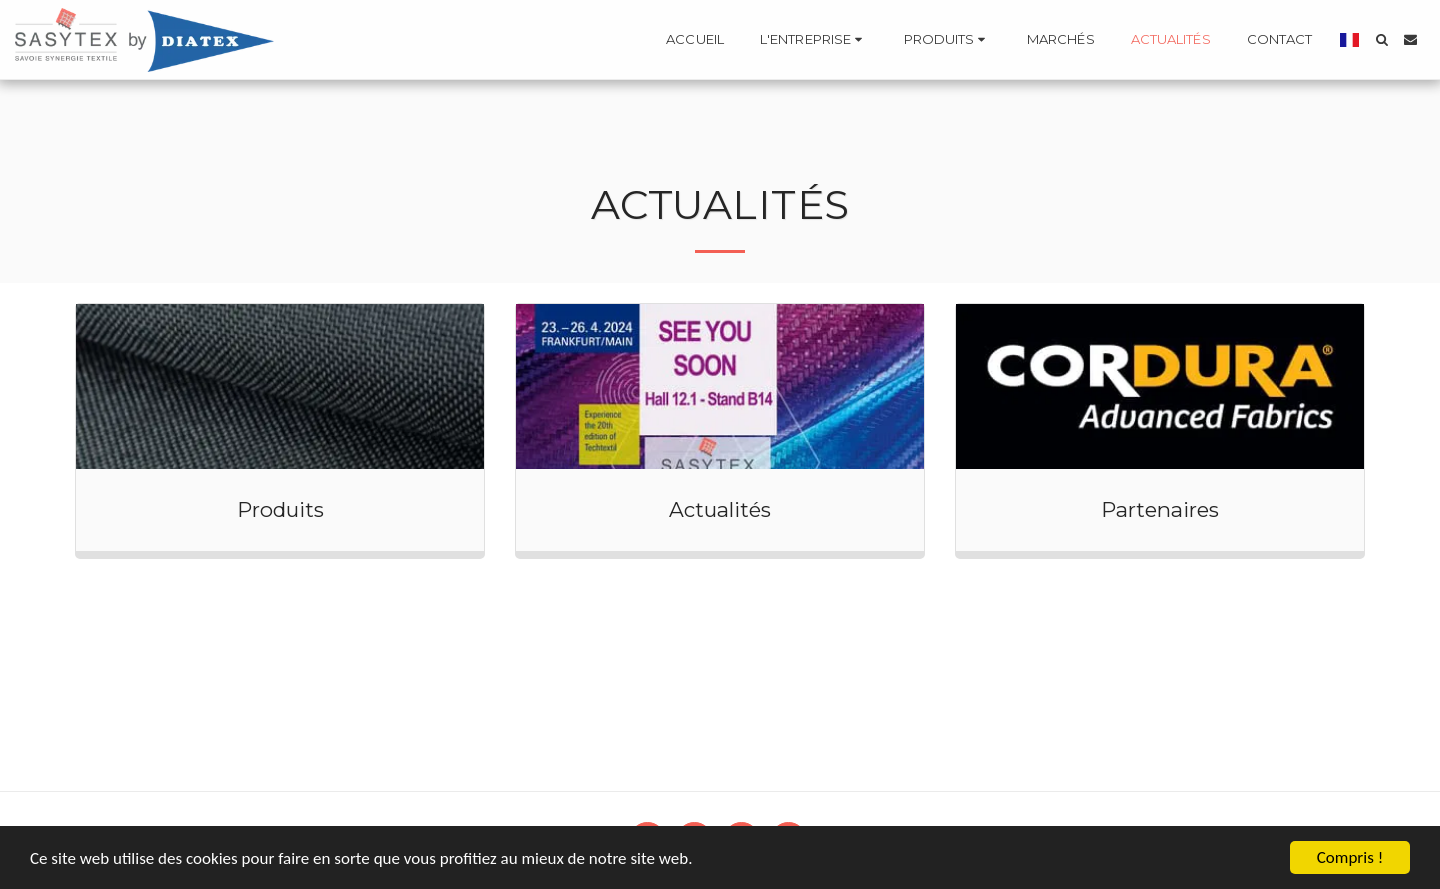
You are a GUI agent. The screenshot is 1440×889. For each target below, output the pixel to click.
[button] (814, 40)
